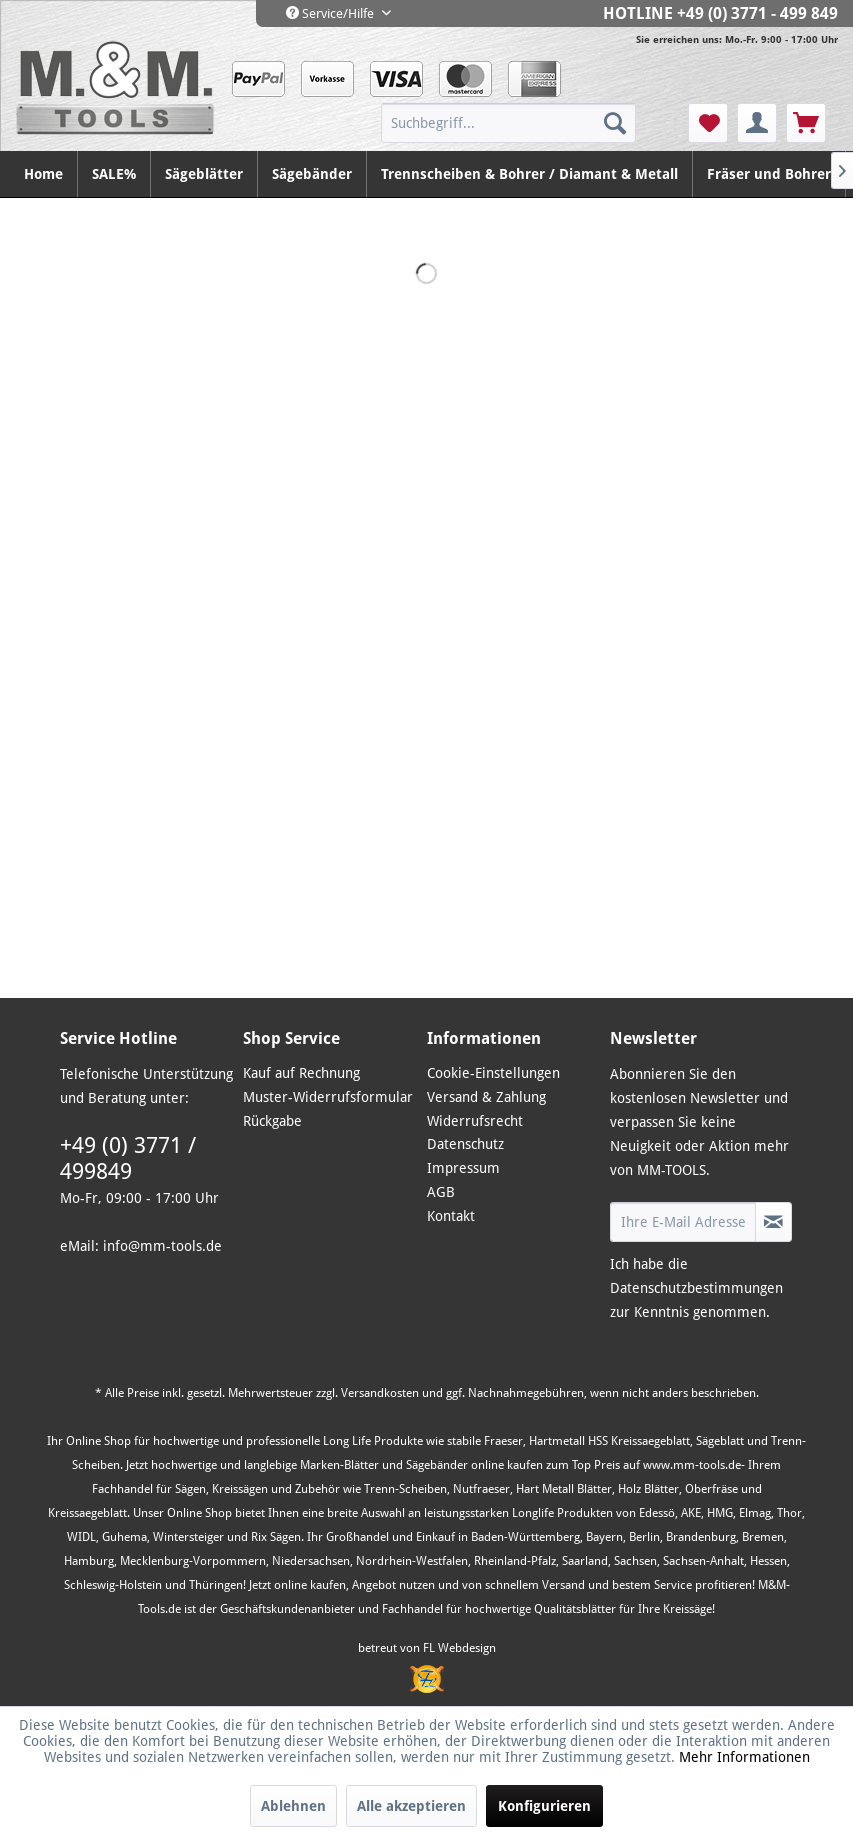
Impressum (463, 1168)
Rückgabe (272, 1121)
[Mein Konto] (757, 123)
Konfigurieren (544, 1806)
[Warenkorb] (806, 123)
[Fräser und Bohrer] (769, 174)
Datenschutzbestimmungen (696, 1288)
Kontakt (451, 1216)
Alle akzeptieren (411, 1806)
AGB (441, 1192)
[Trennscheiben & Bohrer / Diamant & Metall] (530, 174)
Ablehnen (293, 1806)
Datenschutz (465, 1144)
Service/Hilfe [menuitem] (331, 13)
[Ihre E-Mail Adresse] (683, 1222)
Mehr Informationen (744, 1757)
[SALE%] (114, 174)
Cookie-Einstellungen (493, 1073)
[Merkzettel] (708, 123)
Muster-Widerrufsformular (328, 1097)
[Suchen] (615, 123)
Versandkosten (380, 1393)
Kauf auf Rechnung (301, 1073)
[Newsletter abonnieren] (773, 1222)
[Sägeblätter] (204, 174)
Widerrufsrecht (475, 1121)
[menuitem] (533, 123)
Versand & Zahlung (486, 1097)
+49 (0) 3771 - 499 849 (757, 13)
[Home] (44, 174)
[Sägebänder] (312, 174)
